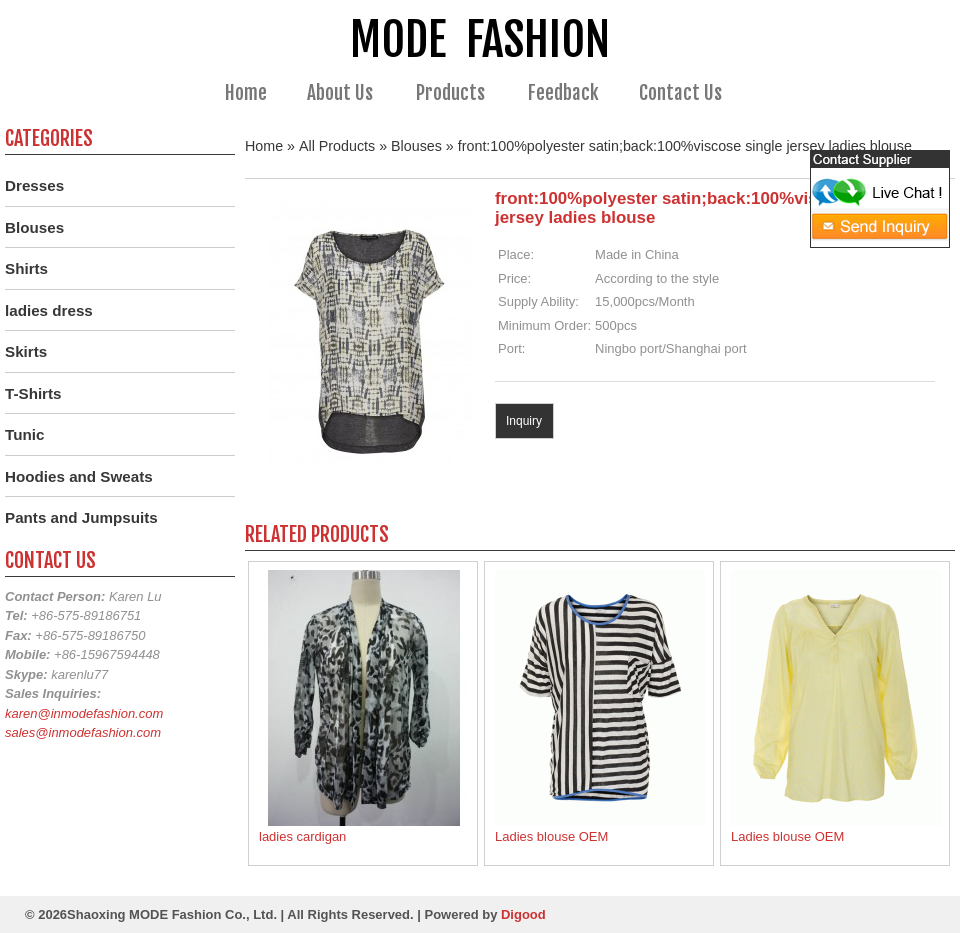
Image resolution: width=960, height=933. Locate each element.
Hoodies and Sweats (79, 476)
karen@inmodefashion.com (84, 713)
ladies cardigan (302, 836)
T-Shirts (33, 393)
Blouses (416, 146)
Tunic (24, 434)
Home (246, 93)
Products (459, 93)
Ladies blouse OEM (551, 836)
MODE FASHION (480, 39)
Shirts (26, 268)
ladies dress (49, 310)
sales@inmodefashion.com (83, 732)
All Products (337, 146)
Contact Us (680, 93)
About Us (348, 93)
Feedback (563, 93)
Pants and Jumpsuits (81, 517)
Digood (523, 914)
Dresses (34, 185)
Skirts (26, 351)
